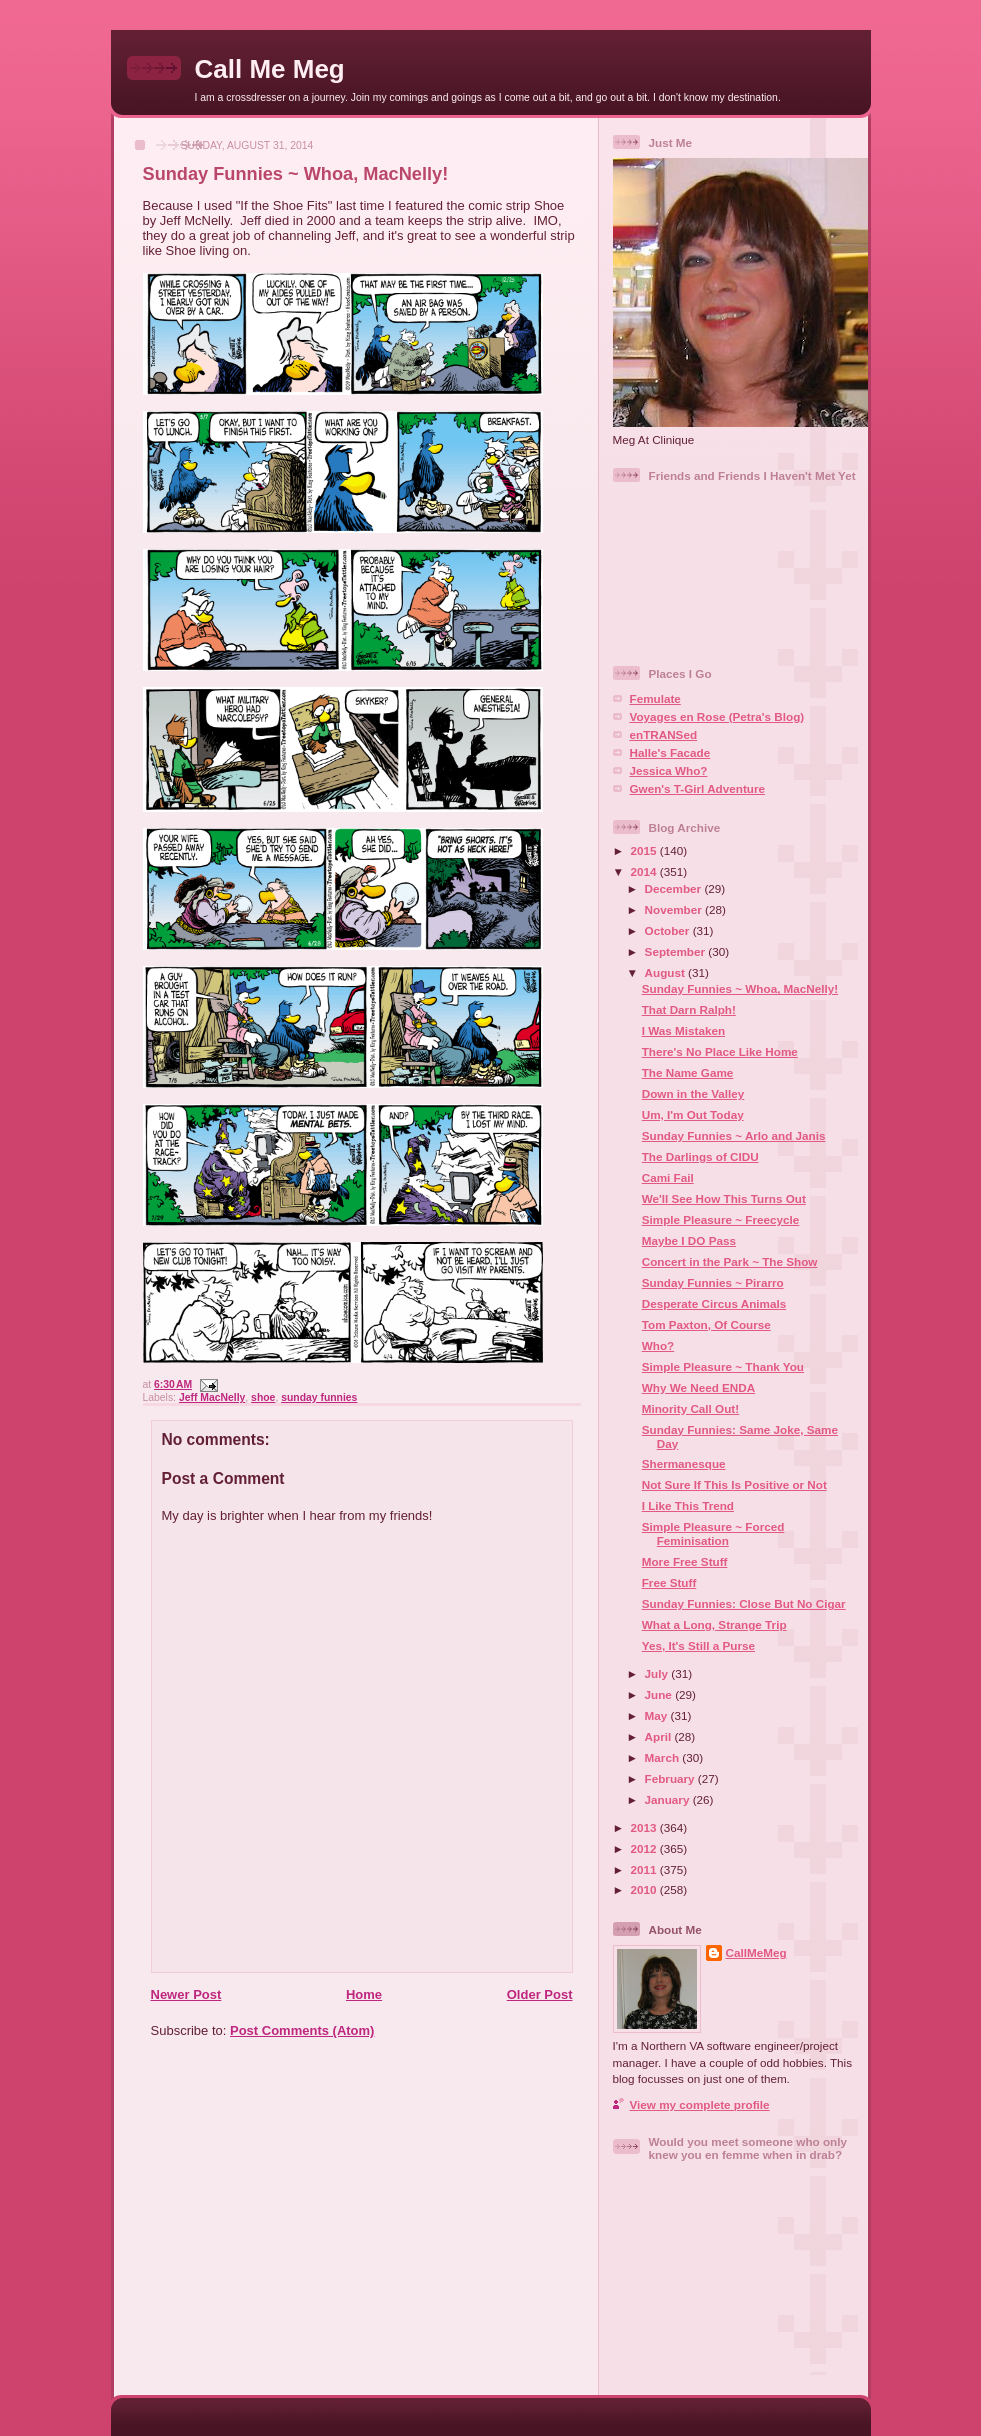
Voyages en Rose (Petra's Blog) (717, 716)
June (660, 1694)
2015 (645, 850)
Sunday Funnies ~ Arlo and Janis (734, 1135)
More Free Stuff (685, 1561)
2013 (645, 1827)
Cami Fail (668, 1177)
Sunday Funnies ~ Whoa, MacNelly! (296, 174)
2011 (645, 1869)
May (658, 1715)
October (669, 930)
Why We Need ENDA (698, 1387)
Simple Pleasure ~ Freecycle (721, 1219)
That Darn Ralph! (689, 1009)
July (658, 1673)
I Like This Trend (688, 1505)
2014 (645, 871)
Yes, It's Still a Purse (698, 1645)
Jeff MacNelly (212, 1397)
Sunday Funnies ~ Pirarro (713, 1282)
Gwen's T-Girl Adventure (697, 788)
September (677, 951)
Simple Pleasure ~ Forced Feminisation (713, 1533)
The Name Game (688, 1072)
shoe (263, 1397)
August (667, 972)
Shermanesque (684, 1463)
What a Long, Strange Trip (714, 1624)
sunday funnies (319, 1397)
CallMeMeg (756, 1952)
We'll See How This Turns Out (724, 1198)
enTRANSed (664, 734)
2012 (645, 1848)
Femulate (655, 698)
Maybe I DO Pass (689, 1240)
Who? (658, 1345)
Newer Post (186, 1994)
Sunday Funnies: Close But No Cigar (744, 1603)
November (675, 909)
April (660, 1736)
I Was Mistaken (683, 1030)
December (675, 888)
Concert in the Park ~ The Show (730, 1261)
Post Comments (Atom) (302, 2030)
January (669, 1799)
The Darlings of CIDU (700, 1156)
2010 (645, 1889)
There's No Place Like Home (720, 1051)
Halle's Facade (670, 752)
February (671, 1778)
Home (364, 1994)
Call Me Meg (270, 69)
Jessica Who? (669, 770)
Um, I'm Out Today (693, 1114)
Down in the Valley (693, 1093)
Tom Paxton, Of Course (706, 1324)
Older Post (540, 1994)
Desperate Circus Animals (714, 1303)
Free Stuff (669, 1582)
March (664, 1757)
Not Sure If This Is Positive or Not (734, 1484)
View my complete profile (700, 2104)
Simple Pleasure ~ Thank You (723, 1366)
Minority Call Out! (690, 1408)
